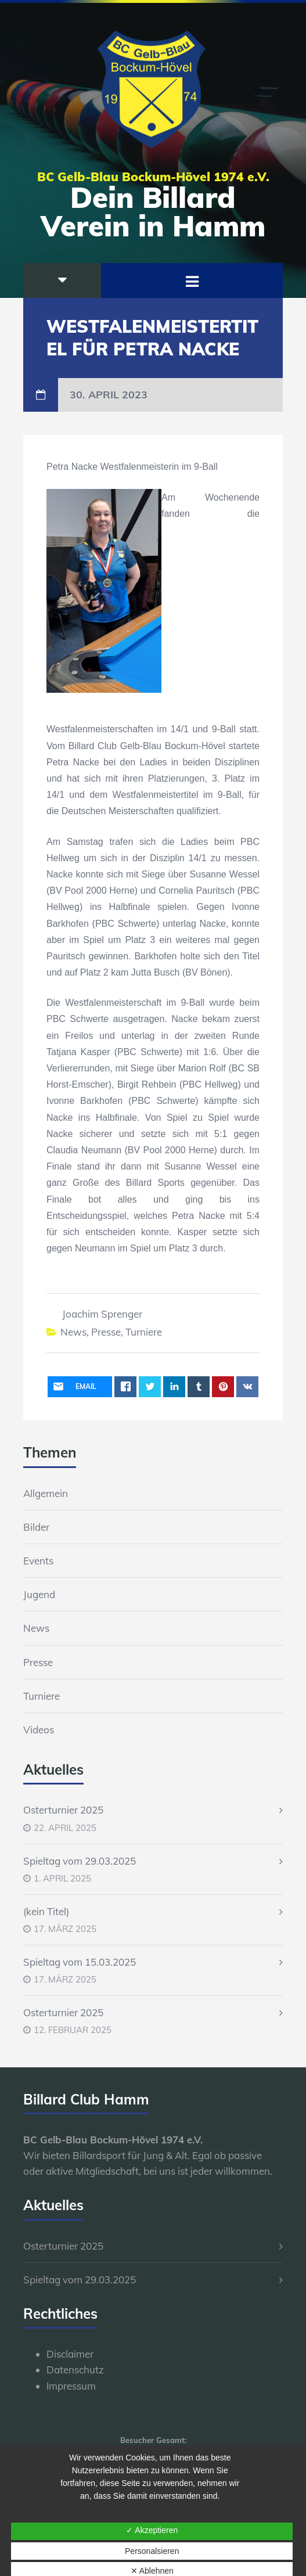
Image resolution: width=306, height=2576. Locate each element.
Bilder (36, 1527)
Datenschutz (75, 2369)
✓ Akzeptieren (152, 2530)
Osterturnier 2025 (63, 1810)
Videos (38, 1730)
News (73, 1332)
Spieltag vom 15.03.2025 (79, 1962)
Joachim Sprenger (102, 1314)
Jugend (39, 1594)
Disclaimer (69, 2354)
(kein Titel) (46, 1911)
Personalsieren (152, 2551)
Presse (106, 1332)
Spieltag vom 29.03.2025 (79, 1861)
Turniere (143, 1332)
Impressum (71, 2386)
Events (38, 1561)
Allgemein (45, 1493)
